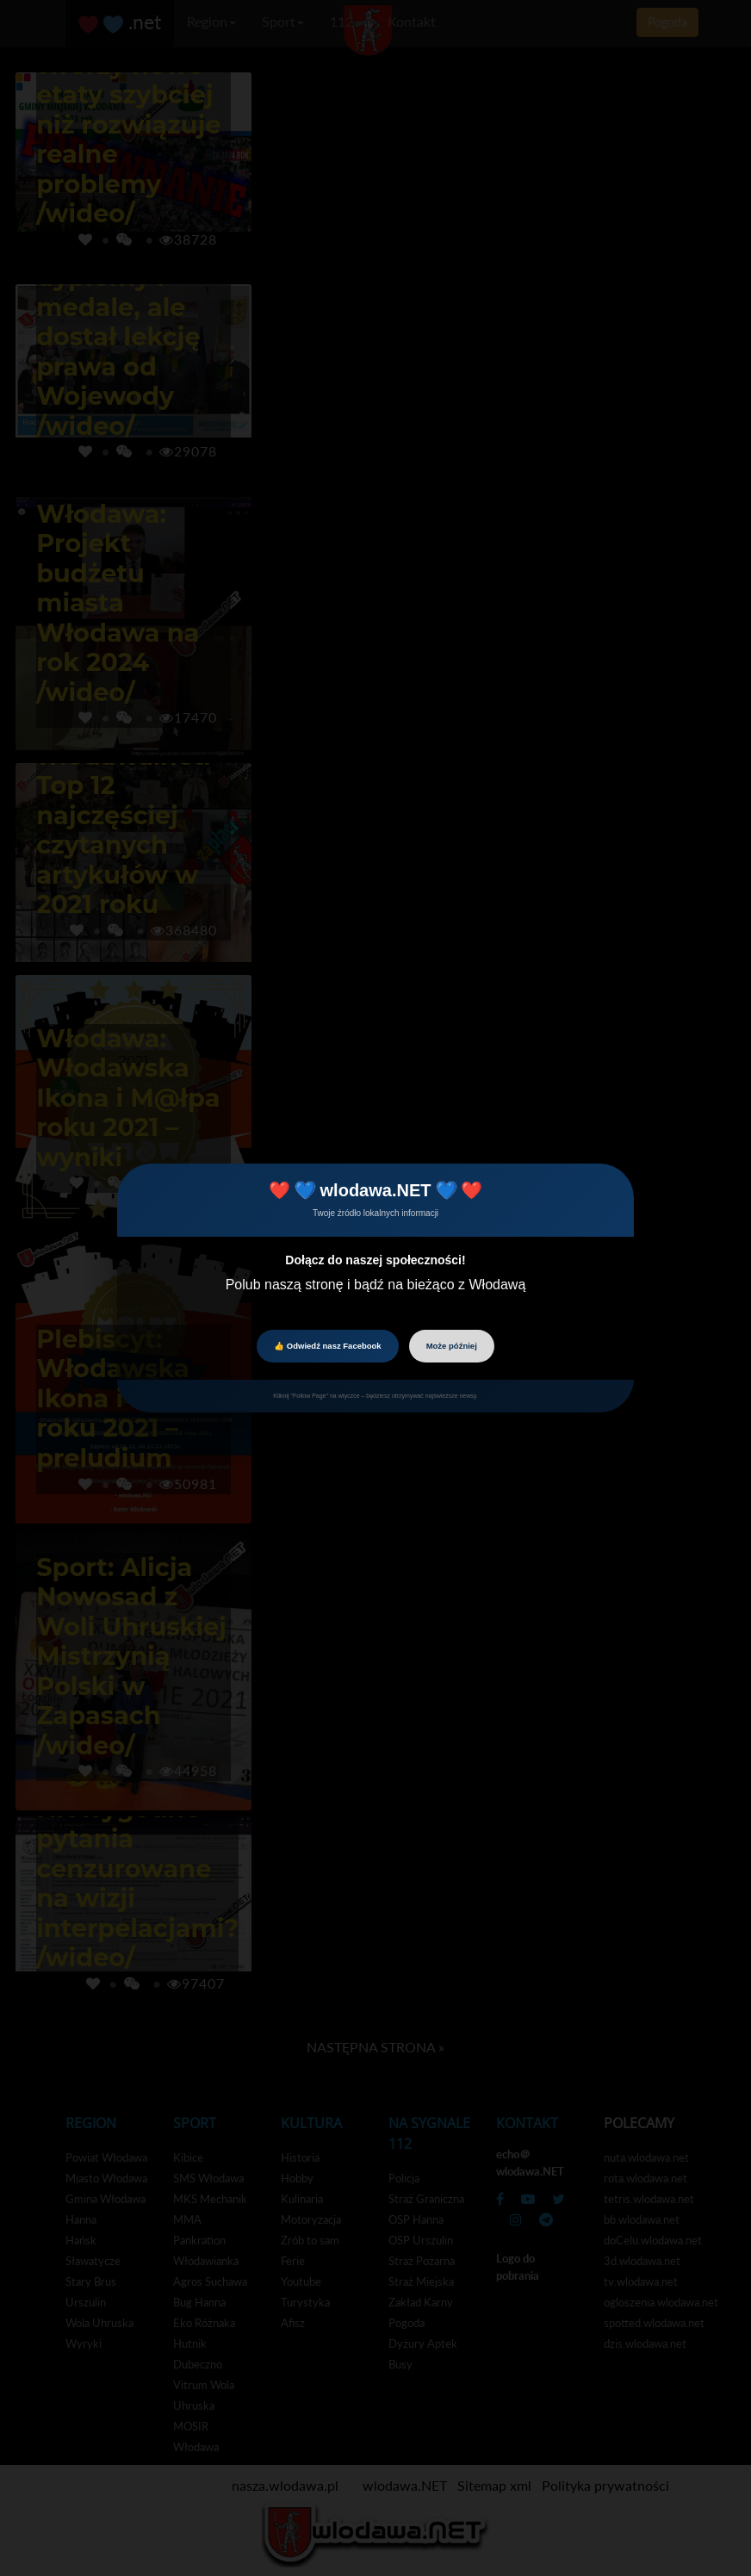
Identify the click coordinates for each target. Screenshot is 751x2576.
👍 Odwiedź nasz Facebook (327, 1345)
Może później (451, 1345)
